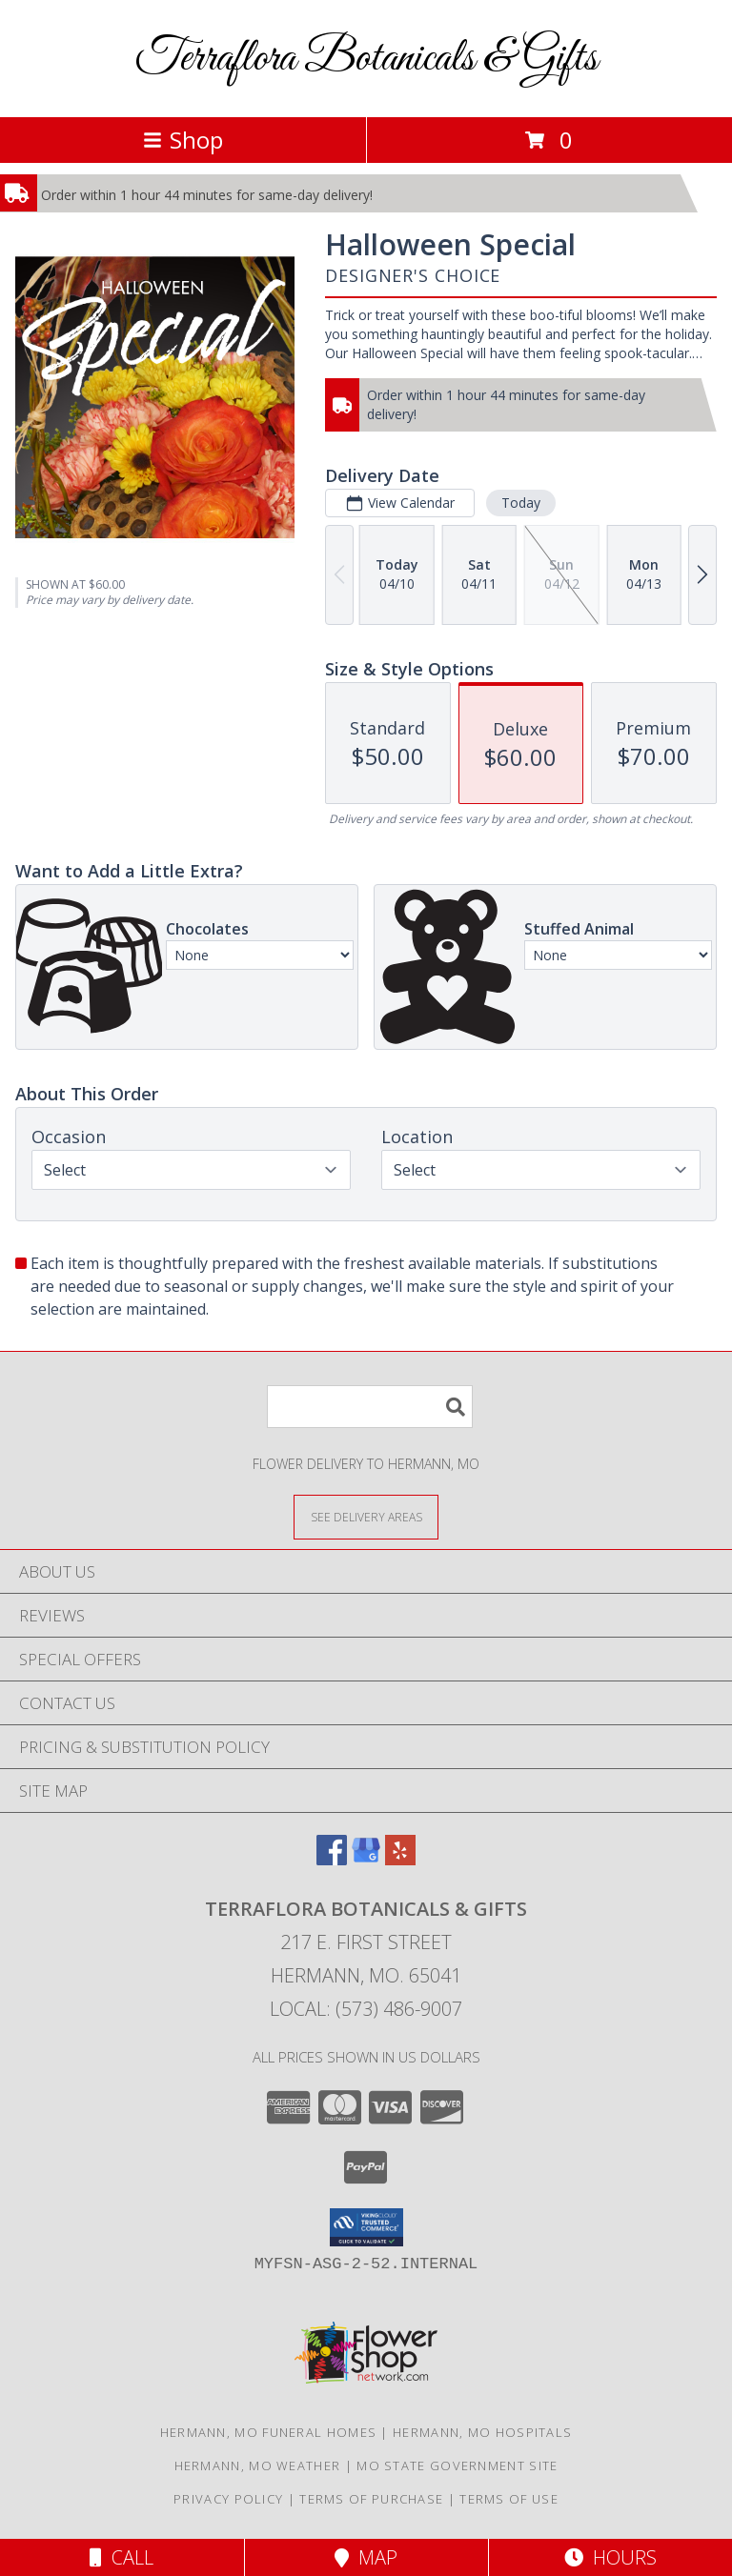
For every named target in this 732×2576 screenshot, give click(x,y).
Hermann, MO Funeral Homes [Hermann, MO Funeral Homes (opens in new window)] (268, 2432)
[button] (366, 2227)
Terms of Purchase (371, 2498)
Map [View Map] (366, 2557)
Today (520, 502)
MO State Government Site (457, 2465)
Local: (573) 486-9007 (366, 2009)
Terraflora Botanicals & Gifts (366, 59)
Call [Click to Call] (121, 2557)
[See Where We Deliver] (366, 1516)
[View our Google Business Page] (366, 1859)
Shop (183, 139)
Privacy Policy (228, 2498)
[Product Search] (370, 1406)
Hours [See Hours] (610, 2557)
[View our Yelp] (400, 1859)
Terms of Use (509, 2498)
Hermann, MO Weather (257, 2465)
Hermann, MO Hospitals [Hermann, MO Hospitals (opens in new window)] (482, 2432)
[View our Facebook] (331, 1859)
